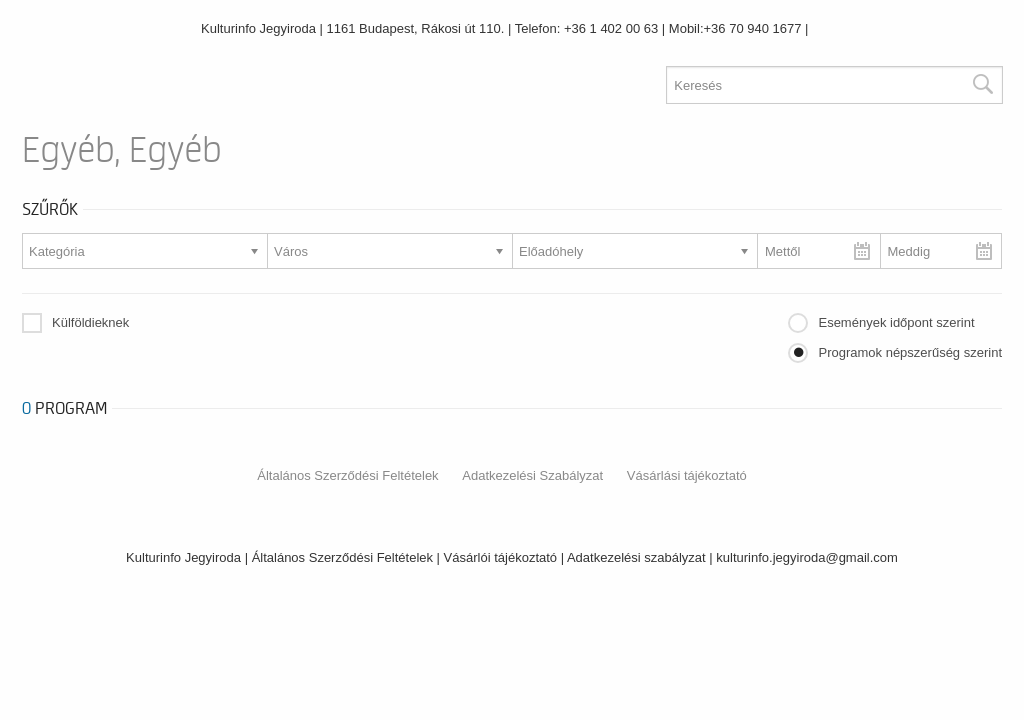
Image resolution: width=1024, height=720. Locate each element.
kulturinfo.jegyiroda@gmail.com (807, 557)
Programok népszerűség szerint (910, 352)
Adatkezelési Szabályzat (532, 475)
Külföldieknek (90, 322)
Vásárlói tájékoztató (500, 557)
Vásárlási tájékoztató (687, 475)
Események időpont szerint (896, 322)
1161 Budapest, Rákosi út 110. (416, 28)
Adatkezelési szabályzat (636, 557)
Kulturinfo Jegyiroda (258, 28)
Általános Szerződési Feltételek (347, 475)
